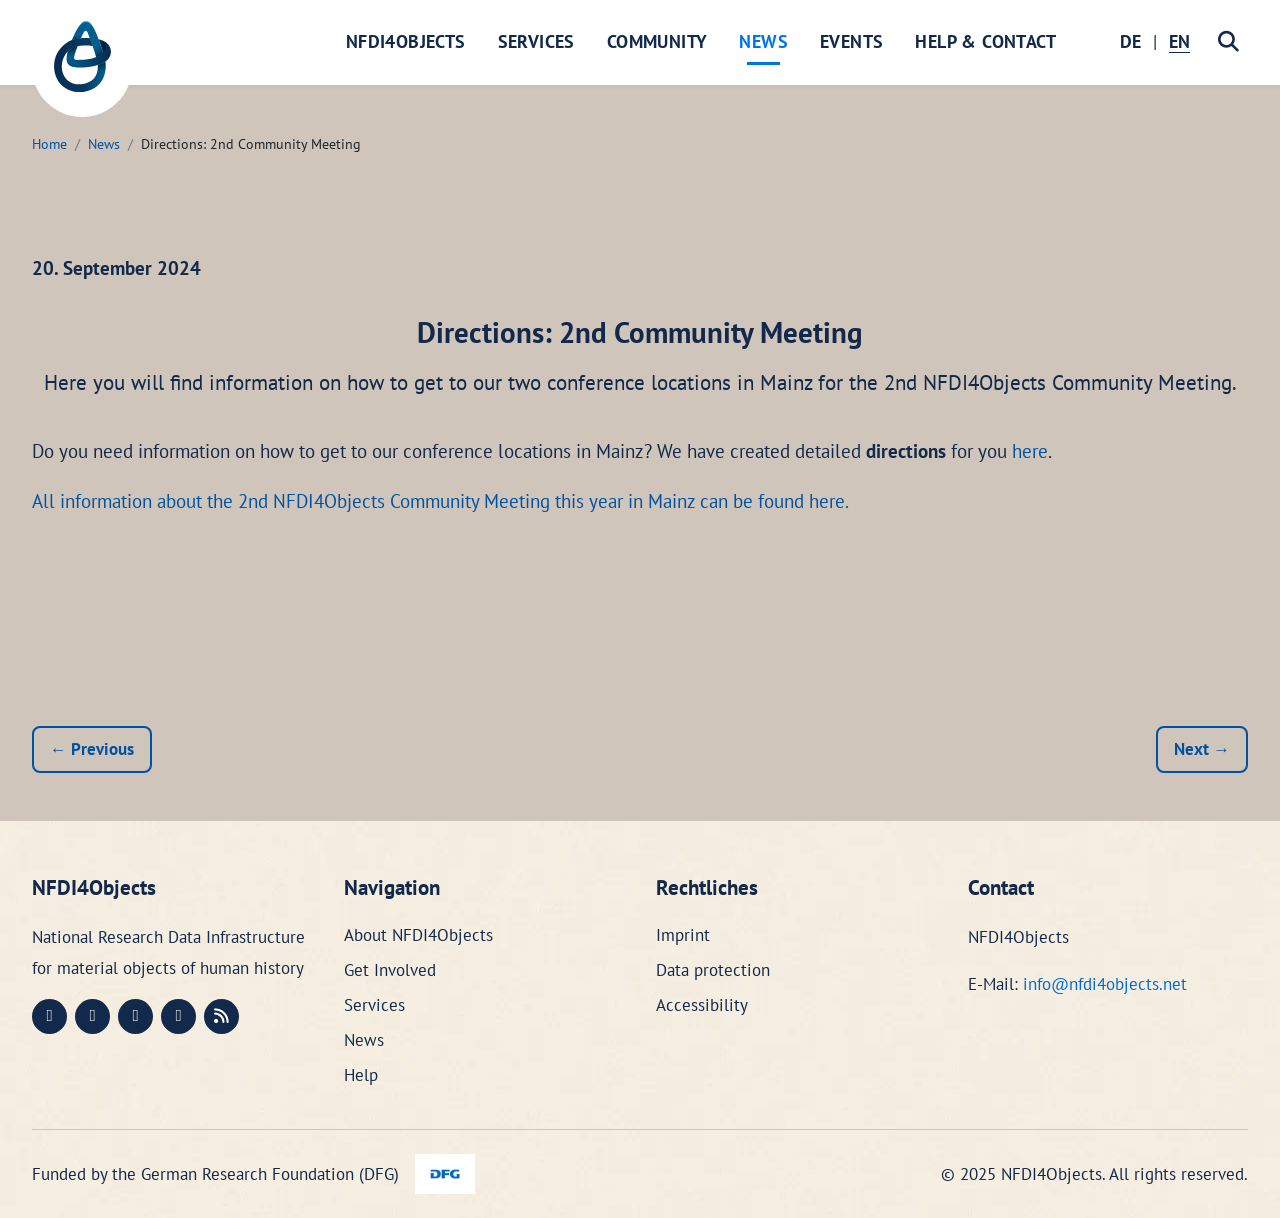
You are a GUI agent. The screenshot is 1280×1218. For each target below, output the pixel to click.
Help (361, 1075)
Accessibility (702, 1005)
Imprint (683, 935)
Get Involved (390, 970)
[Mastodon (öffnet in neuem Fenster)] (49, 1016)
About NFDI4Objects (418, 935)
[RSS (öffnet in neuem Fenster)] (221, 1016)
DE (1130, 41)
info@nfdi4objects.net (1105, 984)
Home (49, 144)
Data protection (713, 970)
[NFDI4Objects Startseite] (82, 67)
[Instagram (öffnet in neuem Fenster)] (135, 1016)
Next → (1202, 749)
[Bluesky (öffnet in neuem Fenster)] (178, 1016)
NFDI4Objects (406, 41)
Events (851, 41)
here (1030, 451)
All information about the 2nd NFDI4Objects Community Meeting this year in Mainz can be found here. (440, 501)
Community (657, 41)
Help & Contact (985, 41)
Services (536, 41)
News (763, 41)
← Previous (92, 749)
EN (1179, 41)
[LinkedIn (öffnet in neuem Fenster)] (92, 1016)
